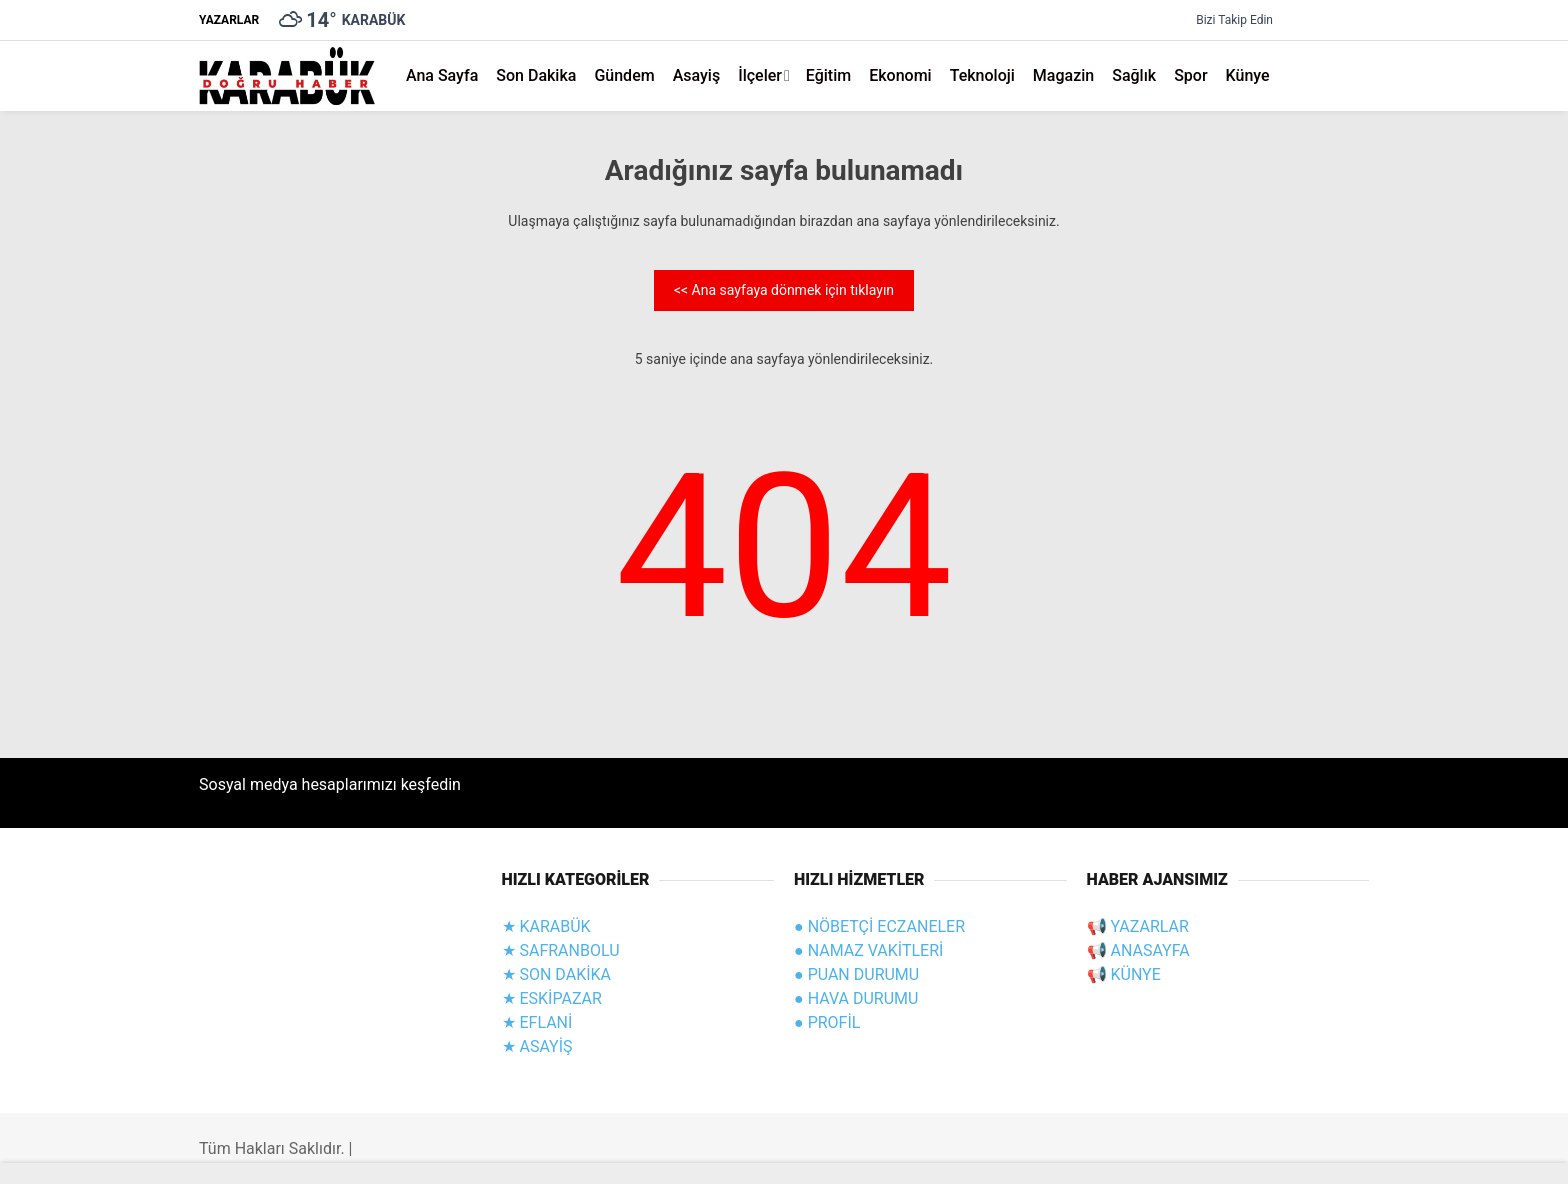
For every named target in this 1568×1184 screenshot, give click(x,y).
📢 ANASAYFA (1138, 950)
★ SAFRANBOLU (561, 950)
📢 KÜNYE (1124, 974)
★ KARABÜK (546, 926)
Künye (1248, 75)
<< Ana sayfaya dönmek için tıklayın (784, 290)
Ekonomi (900, 75)
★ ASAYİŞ (537, 1046)
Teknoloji (982, 75)
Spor (1190, 75)
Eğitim (828, 75)
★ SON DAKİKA (557, 974)
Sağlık (1134, 75)
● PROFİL (827, 1022)
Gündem (624, 75)
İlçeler (760, 75)
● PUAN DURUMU (856, 974)
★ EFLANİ (537, 1022)
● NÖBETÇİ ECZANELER (879, 926)
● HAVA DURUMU (856, 998)
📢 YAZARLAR (1138, 926)
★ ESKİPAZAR (552, 998)
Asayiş (697, 75)
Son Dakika (536, 75)
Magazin (1063, 75)
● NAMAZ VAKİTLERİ (868, 950)
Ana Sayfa (442, 75)
